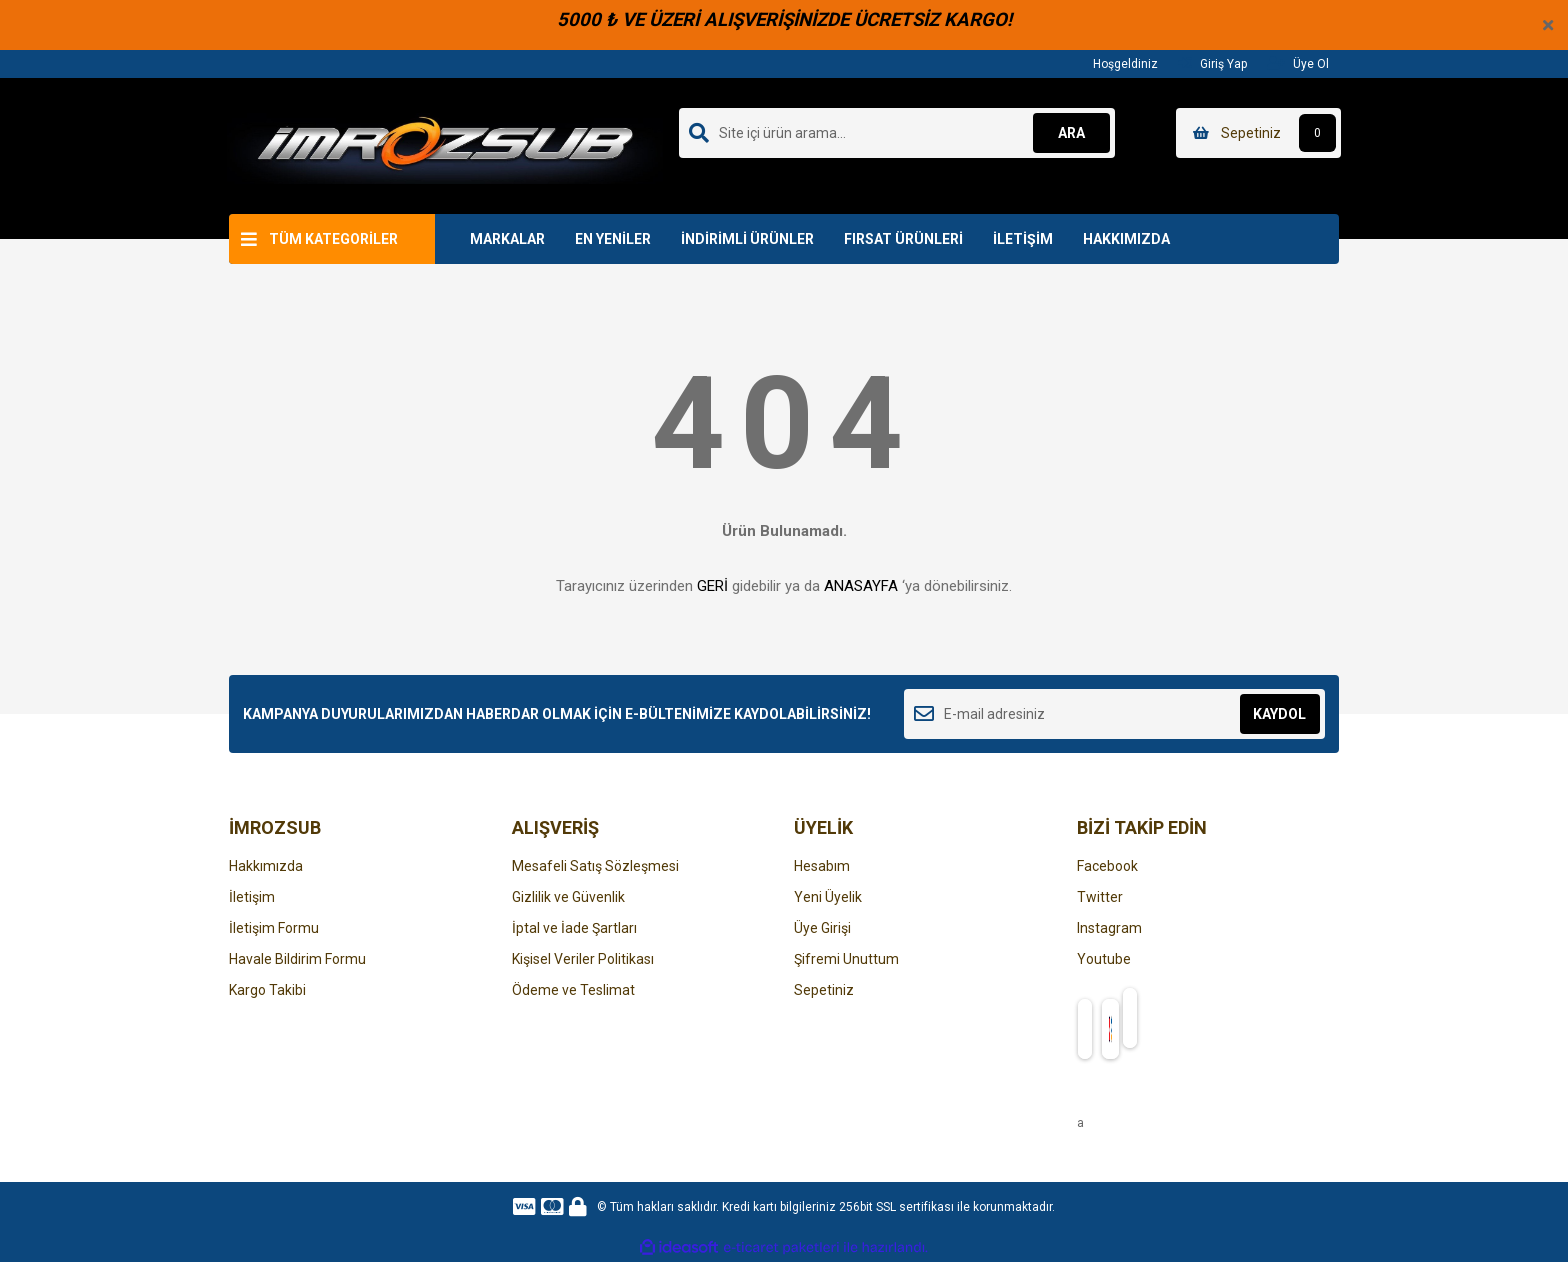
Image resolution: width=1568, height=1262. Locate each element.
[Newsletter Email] (1114, 714)
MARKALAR (507, 239)
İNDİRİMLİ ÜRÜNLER (747, 239)
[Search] (897, 133)
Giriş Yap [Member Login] (1212, 63)
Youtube (1104, 959)
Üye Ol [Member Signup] (1298, 63)
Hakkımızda (266, 866)
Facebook (1107, 866)
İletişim (252, 897)
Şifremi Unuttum (846, 959)
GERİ (712, 586)
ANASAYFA (861, 586)
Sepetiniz (824, 990)
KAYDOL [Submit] (1279, 714)
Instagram (1109, 928)
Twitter (1100, 897)
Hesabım (822, 866)
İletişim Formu (274, 928)
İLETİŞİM (1023, 239)
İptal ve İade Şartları (574, 928)
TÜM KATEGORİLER (333, 239)
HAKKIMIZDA (1126, 239)
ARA (1070, 133)
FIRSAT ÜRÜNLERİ (903, 239)
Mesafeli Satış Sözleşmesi (595, 866)
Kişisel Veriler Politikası (583, 959)
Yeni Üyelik (828, 897)
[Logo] (445, 145)
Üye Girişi (822, 928)
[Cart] (1258, 133)
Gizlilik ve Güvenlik (568, 897)
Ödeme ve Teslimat (573, 990)
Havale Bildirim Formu (297, 959)
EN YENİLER (613, 239)
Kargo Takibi (267, 990)
